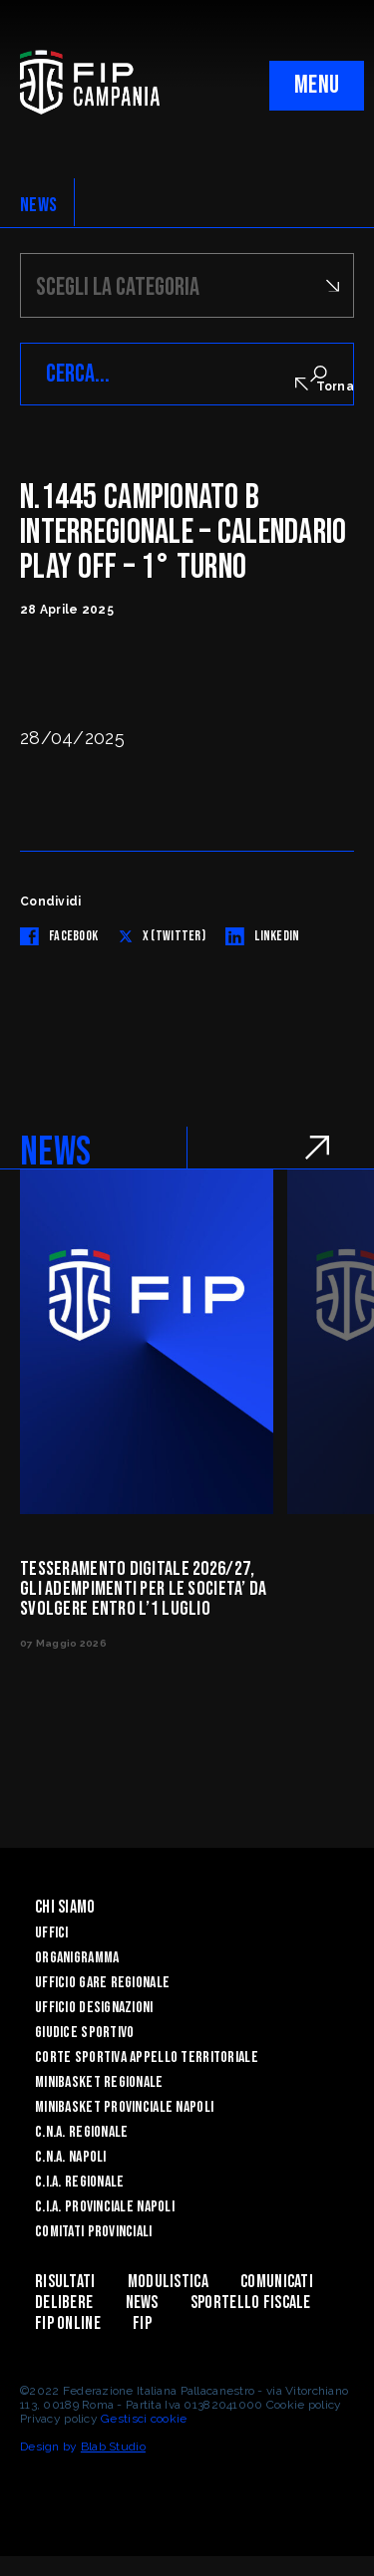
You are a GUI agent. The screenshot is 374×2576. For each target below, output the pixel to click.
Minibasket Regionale (99, 2082)
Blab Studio (113, 2446)
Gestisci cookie (144, 2419)
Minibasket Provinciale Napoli (124, 2107)
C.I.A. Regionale (79, 2182)
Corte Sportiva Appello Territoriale (146, 2057)
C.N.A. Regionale (81, 2132)
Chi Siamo (65, 1907)
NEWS (38, 205)
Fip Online (68, 2323)
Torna (324, 385)
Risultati (65, 2281)
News (142, 2302)
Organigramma (77, 1957)
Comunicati (276, 2281)
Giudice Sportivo (84, 2032)
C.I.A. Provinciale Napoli (105, 2206)
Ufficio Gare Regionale (102, 1982)
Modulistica (168, 2281)
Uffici (52, 1933)
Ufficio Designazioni (94, 2007)
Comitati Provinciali (94, 2231)
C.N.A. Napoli (71, 2157)
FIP (142, 2323)
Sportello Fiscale (250, 2302)
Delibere (64, 2302)
